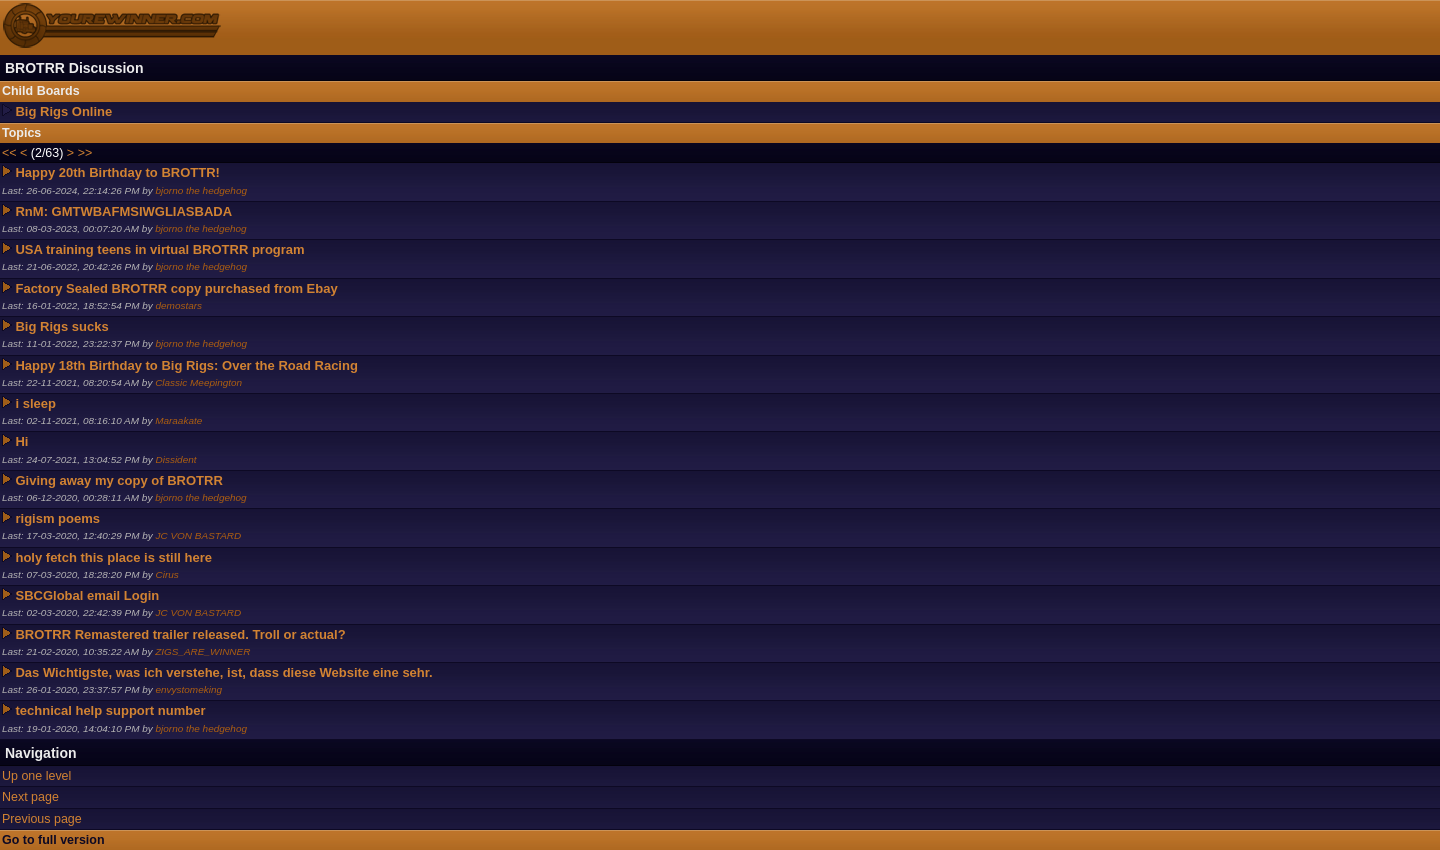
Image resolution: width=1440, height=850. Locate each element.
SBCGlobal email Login (87, 595)
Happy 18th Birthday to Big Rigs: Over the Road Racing (186, 365)
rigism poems (57, 518)
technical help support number (110, 710)
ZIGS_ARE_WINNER (202, 651)
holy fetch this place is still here (113, 557)
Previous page (42, 819)
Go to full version (53, 840)
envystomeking (189, 689)
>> (85, 153)
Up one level (36, 776)
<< (9, 153)
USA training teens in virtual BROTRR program (159, 249)
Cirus (167, 574)
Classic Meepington (198, 382)
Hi (21, 441)
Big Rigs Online (63, 111)
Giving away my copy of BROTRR (118, 480)
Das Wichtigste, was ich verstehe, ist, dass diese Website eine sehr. (223, 672)
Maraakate (178, 420)
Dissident (176, 459)
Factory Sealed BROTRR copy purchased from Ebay (176, 288)
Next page (30, 797)
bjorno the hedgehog (201, 190)
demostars (179, 305)
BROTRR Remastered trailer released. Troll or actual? (180, 634)
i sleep (35, 403)
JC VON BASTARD (199, 535)
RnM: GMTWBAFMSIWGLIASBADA (123, 211)
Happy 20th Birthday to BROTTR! (117, 172)
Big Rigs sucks (61, 326)
